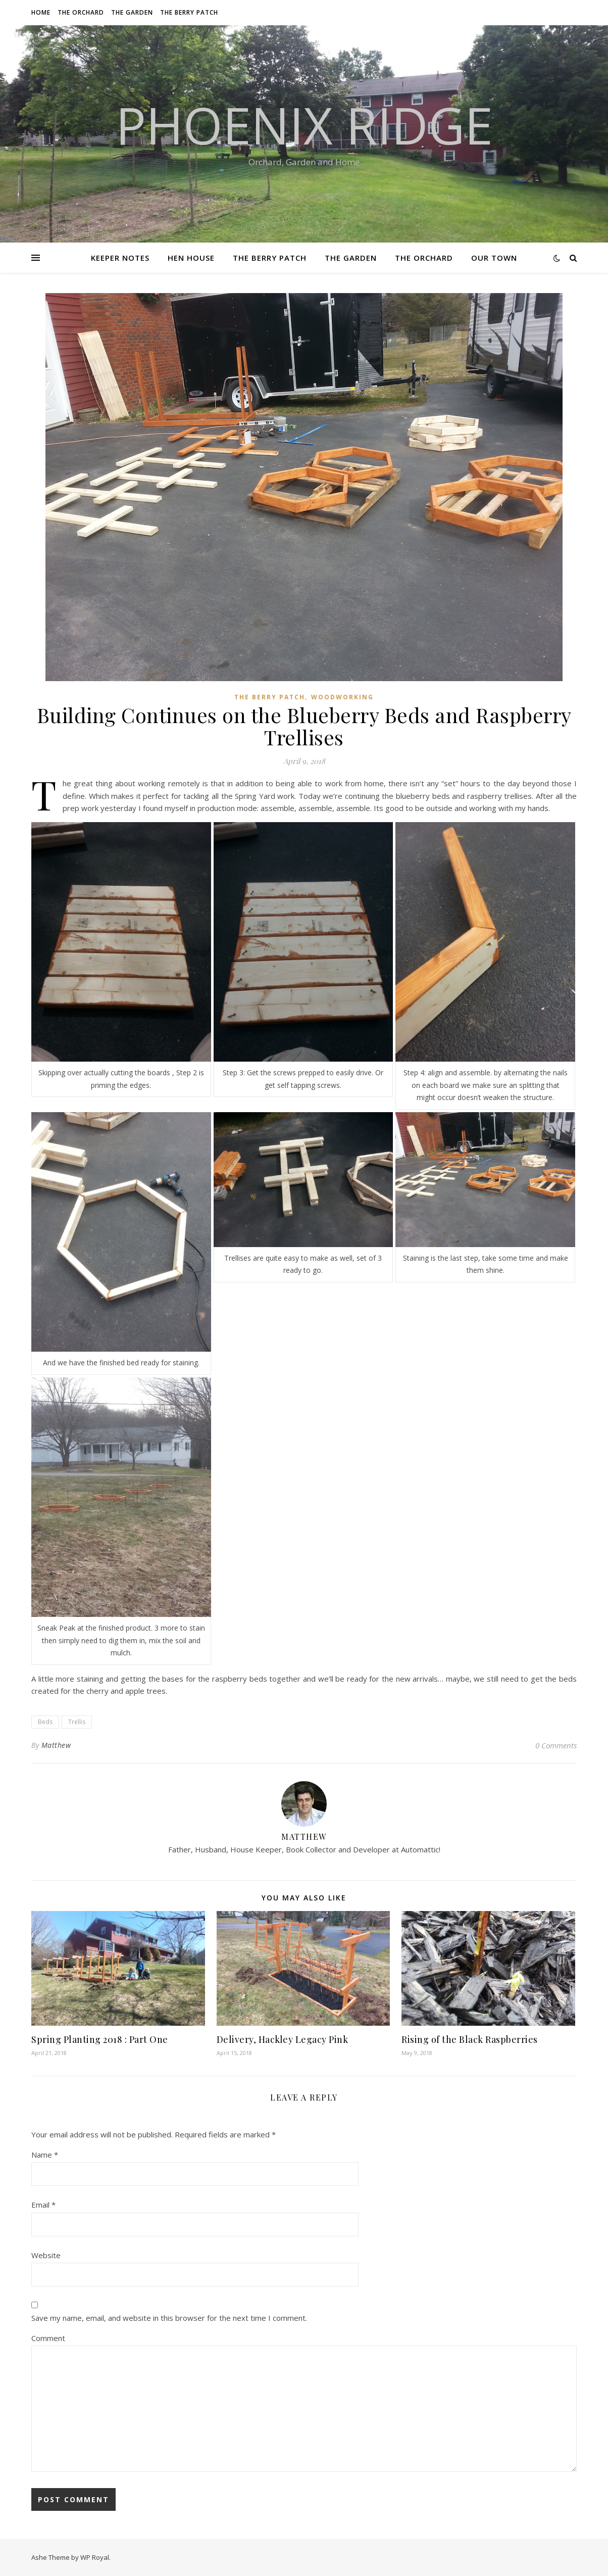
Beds (45, 1722)
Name (44, 2155)
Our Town (494, 258)
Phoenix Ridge (304, 125)
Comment (48, 2338)
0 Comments (556, 1745)
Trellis (76, 1722)
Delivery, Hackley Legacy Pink (282, 2039)
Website (46, 2255)
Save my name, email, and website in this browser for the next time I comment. (169, 2318)
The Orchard (81, 12)
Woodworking (342, 697)
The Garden (132, 12)
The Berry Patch (189, 12)
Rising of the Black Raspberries (469, 2039)
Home (40, 12)
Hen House (191, 258)
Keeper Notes (120, 258)
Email (43, 2205)
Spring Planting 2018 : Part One (99, 2039)
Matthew (56, 1745)
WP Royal (94, 2557)
